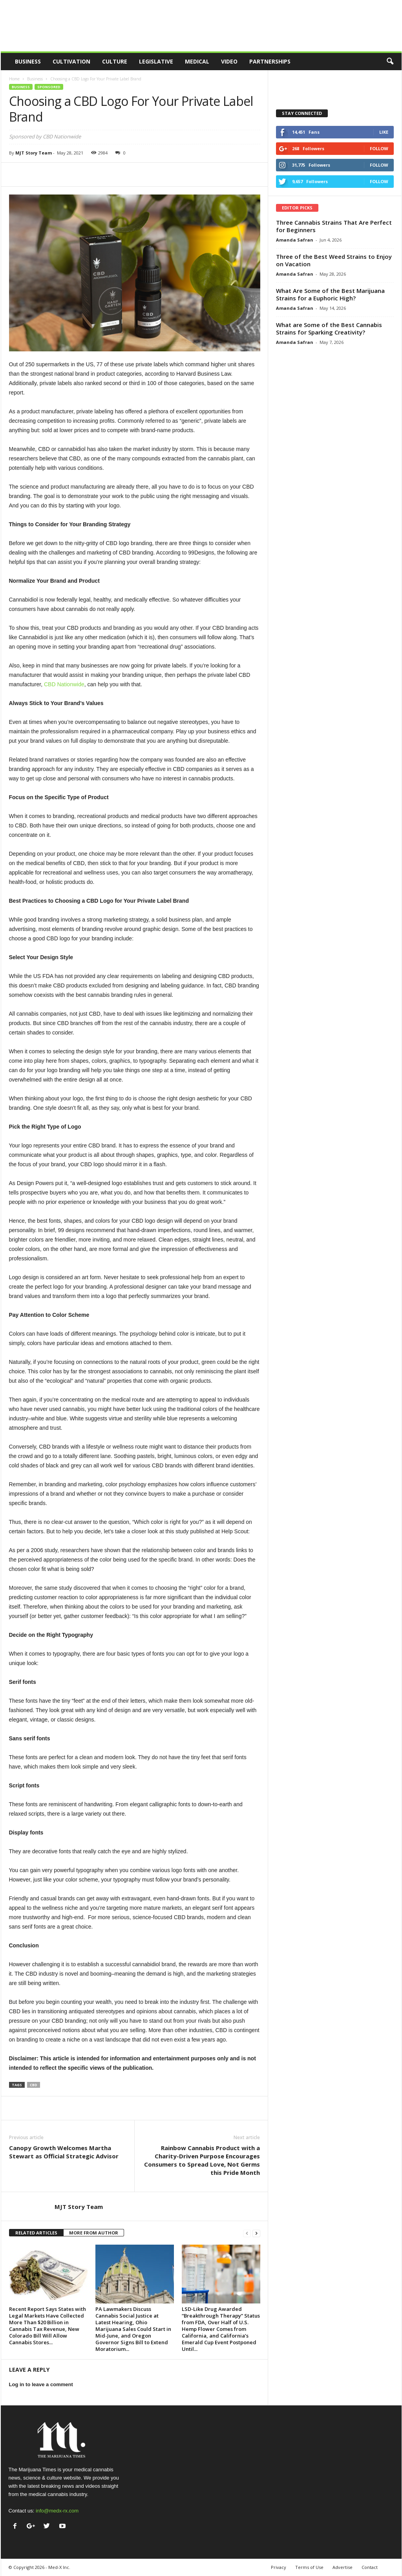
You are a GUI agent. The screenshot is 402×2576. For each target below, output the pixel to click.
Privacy (278, 2567)
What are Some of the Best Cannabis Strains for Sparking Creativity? (329, 328)
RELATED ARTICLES (36, 2233)
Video (229, 61)
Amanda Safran (294, 240)
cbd (33, 2084)
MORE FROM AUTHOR (93, 2233)
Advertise (343, 2567)
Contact (370, 2567)
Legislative (156, 61)
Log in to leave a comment (41, 2384)
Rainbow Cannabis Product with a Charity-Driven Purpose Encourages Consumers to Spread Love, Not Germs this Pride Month (202, 2160)
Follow (379, 148)
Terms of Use (309, 2567)
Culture (114, 61)
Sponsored (48, 86)
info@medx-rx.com (57, 2511)
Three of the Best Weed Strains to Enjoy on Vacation (334, 260)
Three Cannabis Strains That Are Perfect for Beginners (334, 226)
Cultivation (71, 61)
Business (28, 61)
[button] (389, 61)
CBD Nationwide (64, 684)
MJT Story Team (33, 153)
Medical (197, 61)
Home (14, 79)
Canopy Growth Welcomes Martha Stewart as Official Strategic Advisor (64, 2152)
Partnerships (270, 61)
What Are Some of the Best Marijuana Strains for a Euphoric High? (330, 294)
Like (383, 132)
